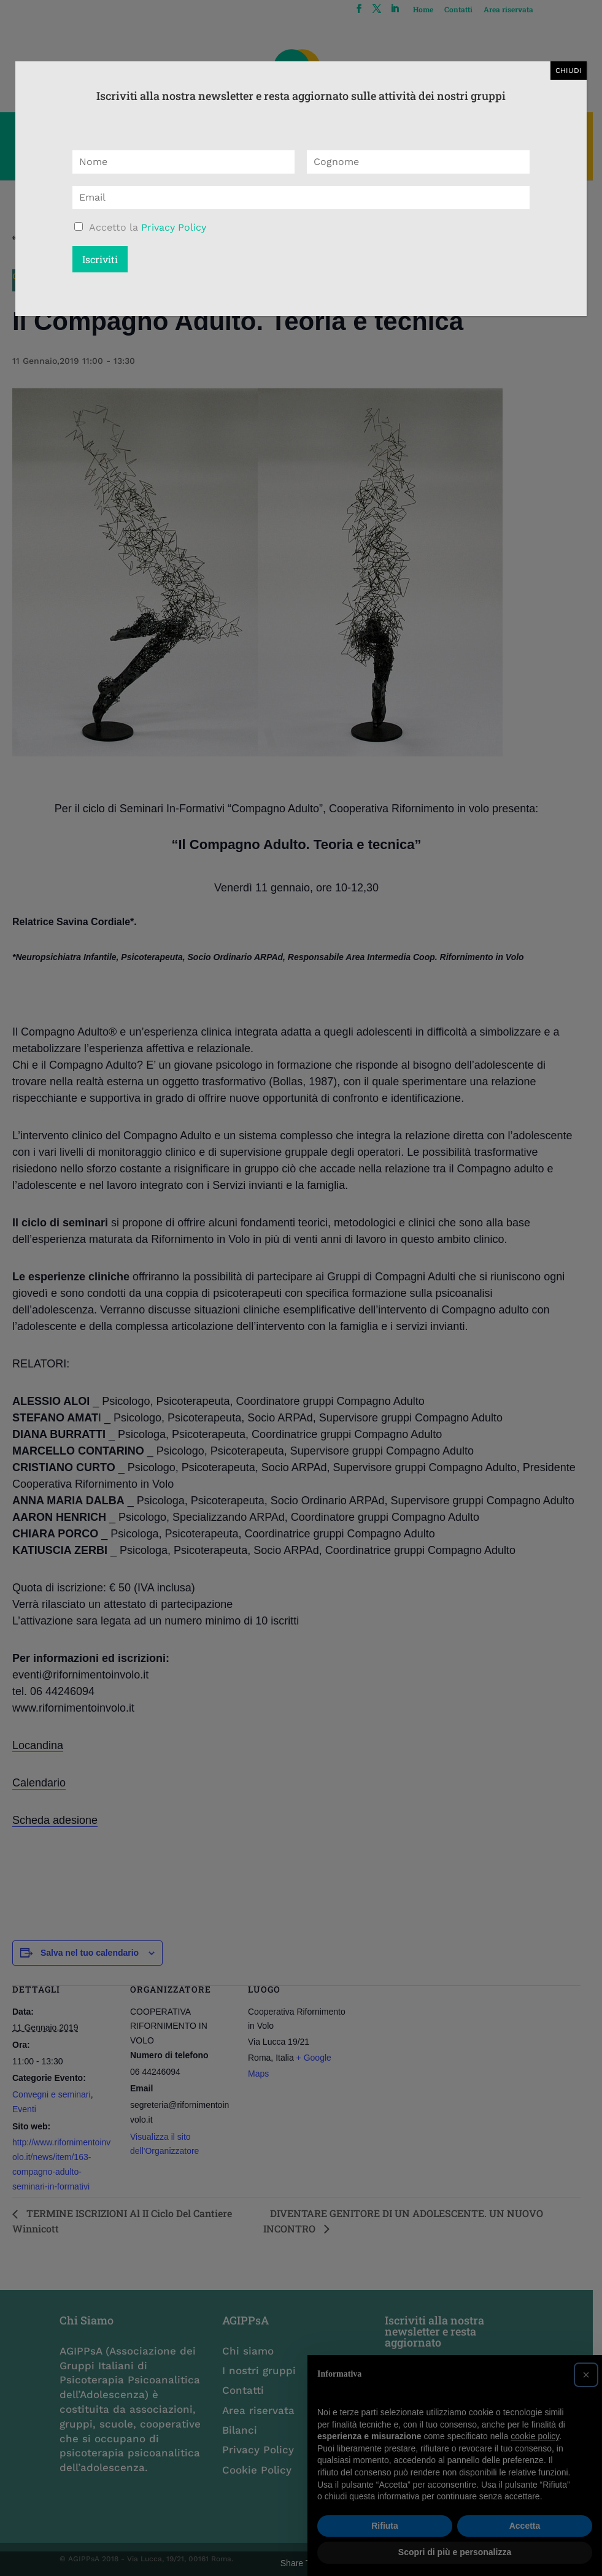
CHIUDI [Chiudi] (568, 70)
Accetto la (147, 227)
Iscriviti (100, 259)
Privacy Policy (173, 227)
